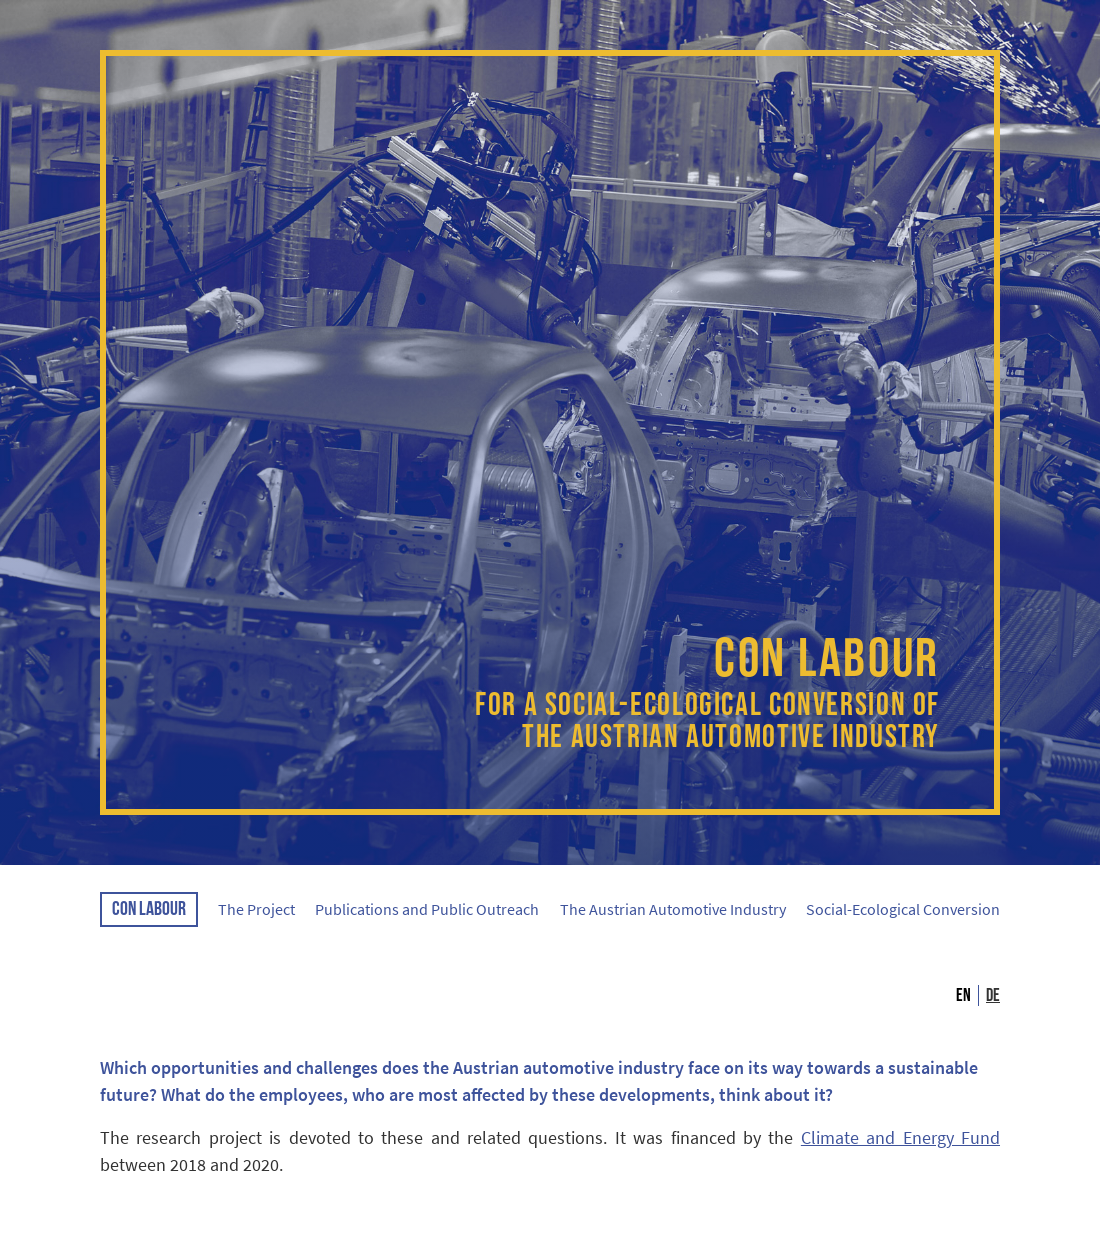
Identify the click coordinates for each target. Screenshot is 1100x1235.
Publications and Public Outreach (427, 909)
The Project (256, 909)
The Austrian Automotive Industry (673, 909)
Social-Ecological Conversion (903, 909)
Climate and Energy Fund (900, 1137)
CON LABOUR (149, 910)
